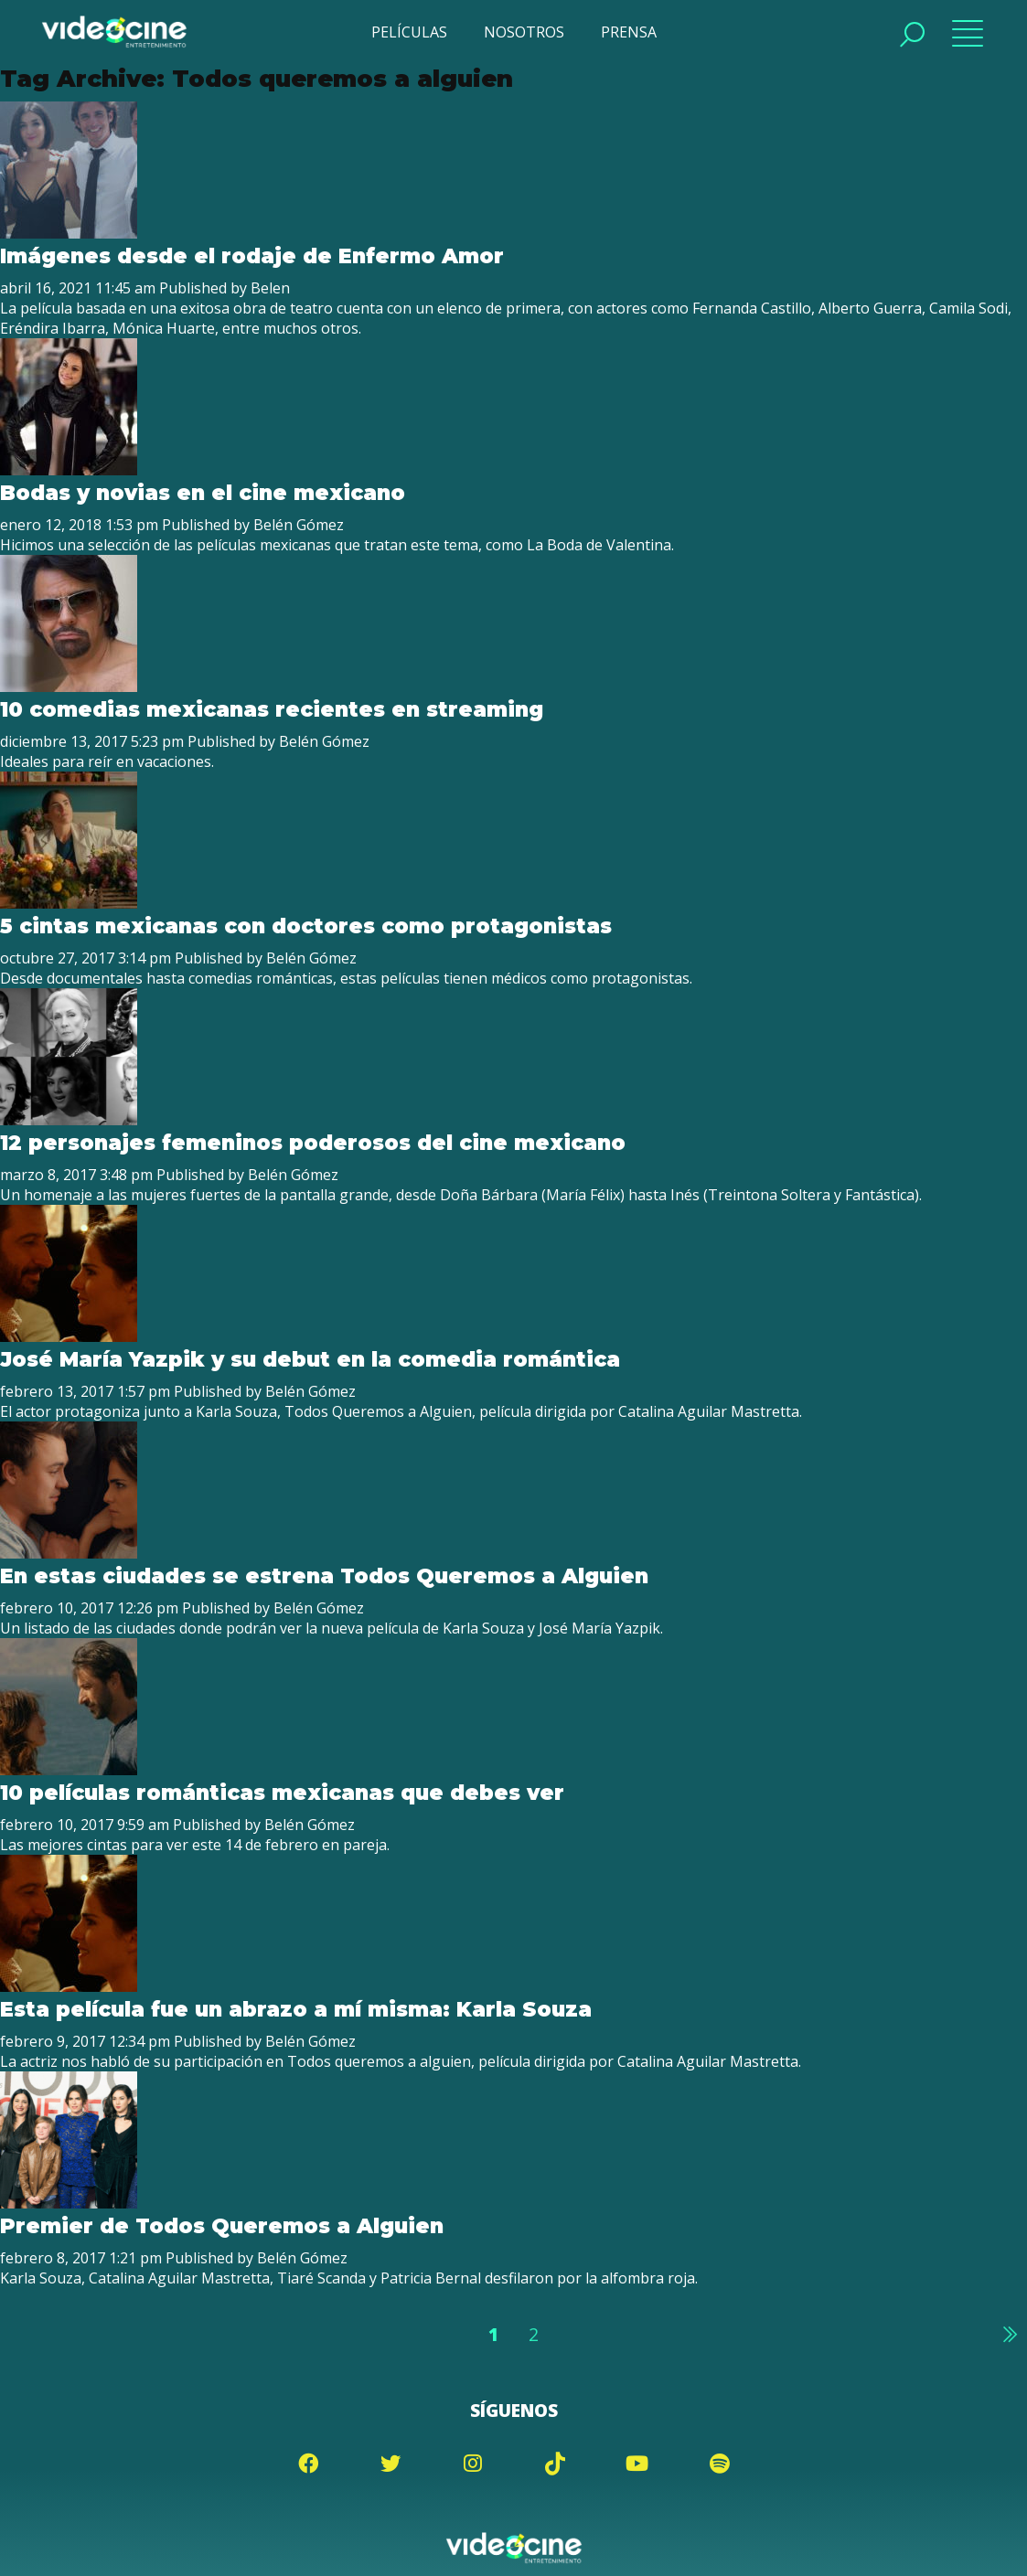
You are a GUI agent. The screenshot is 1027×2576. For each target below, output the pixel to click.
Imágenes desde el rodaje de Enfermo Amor (252, 256)
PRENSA (629, 32)
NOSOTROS (524, 32)
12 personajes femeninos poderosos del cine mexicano (312, 1142)
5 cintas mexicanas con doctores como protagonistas (305, 926)
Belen (270, 288)
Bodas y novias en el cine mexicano (202, 493)
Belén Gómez (298, 525)
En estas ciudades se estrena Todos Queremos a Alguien (324, 1576)
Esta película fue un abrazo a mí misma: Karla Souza (296, 2009)
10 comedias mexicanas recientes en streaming (271, 709)
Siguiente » (1008, 2333)
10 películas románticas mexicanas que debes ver (281, 1792)
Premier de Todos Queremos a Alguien (222, 2226)
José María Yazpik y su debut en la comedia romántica (310, 1359)
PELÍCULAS (409, 32)
